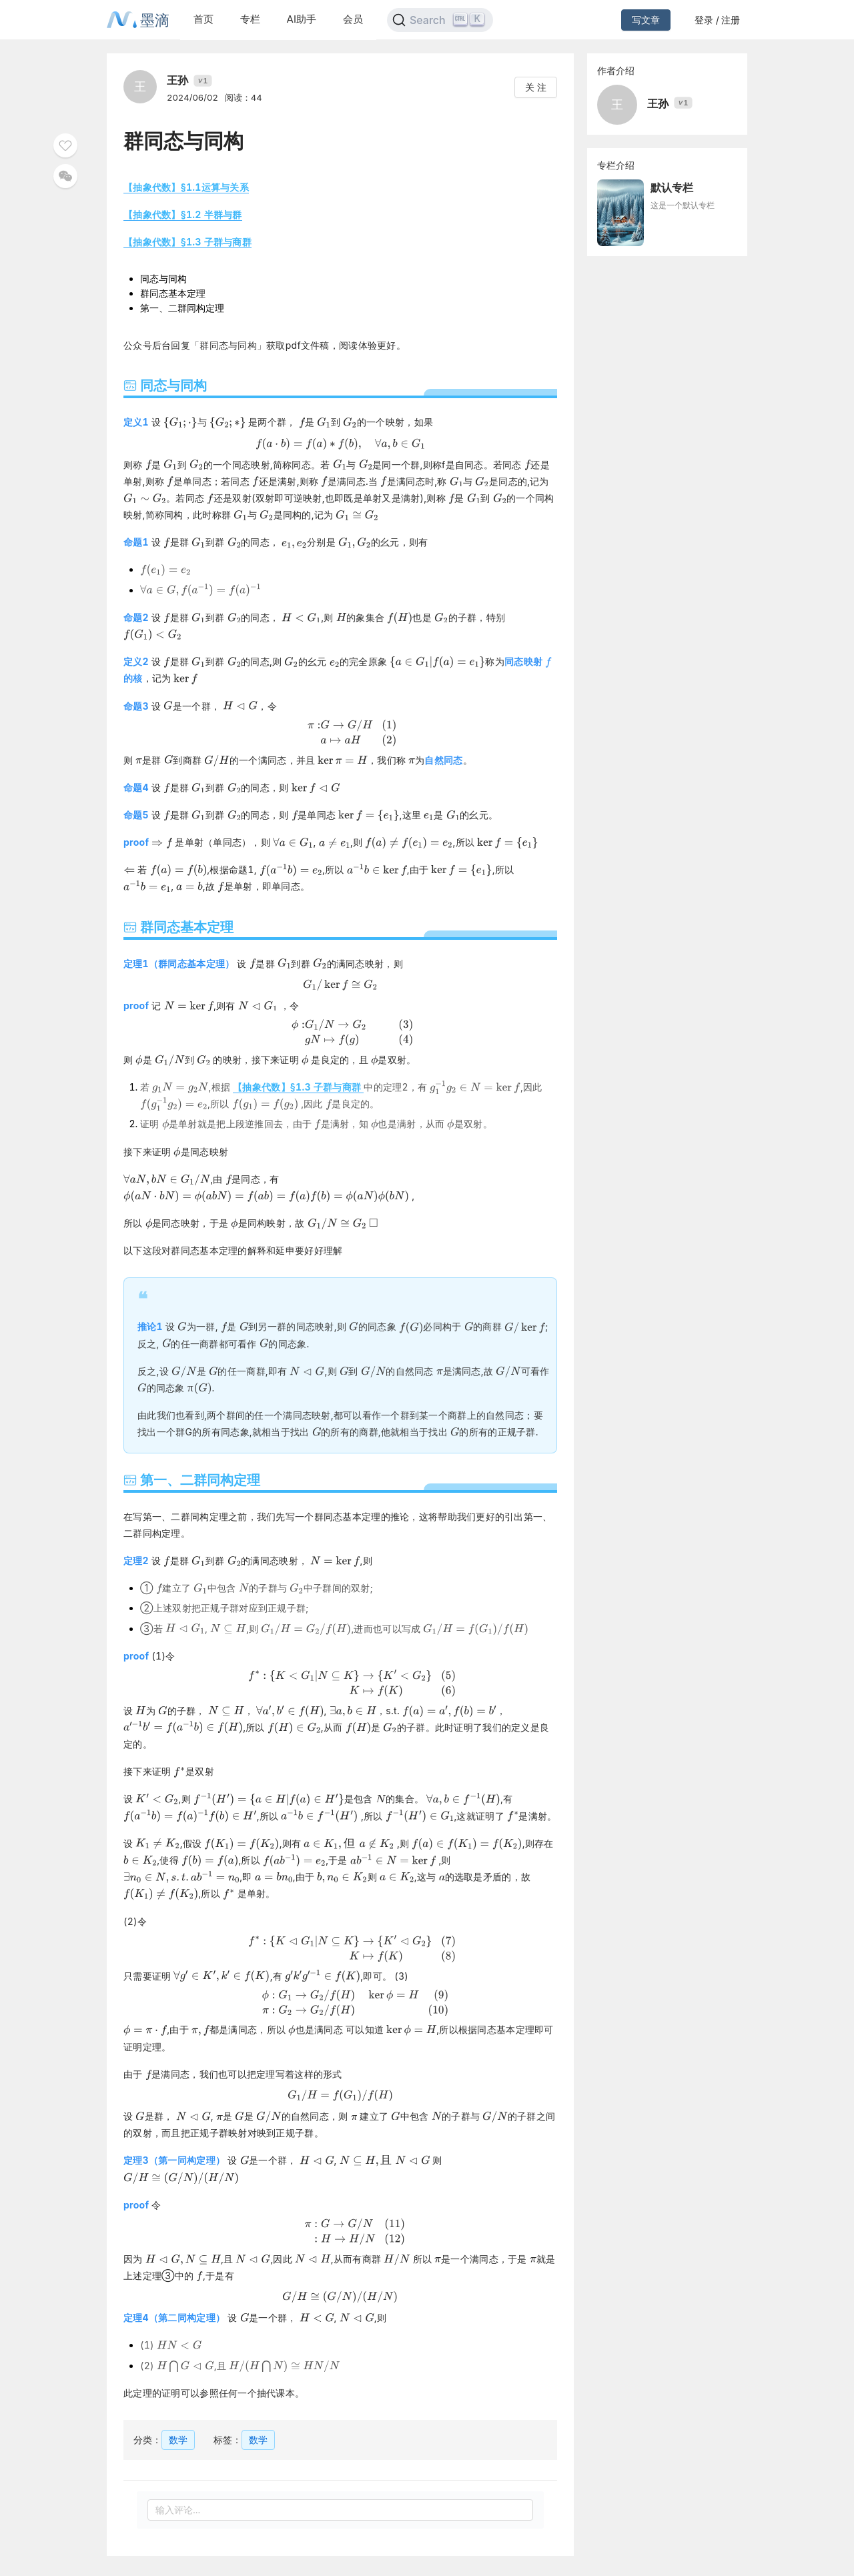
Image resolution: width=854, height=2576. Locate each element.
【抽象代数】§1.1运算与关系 (186, 187)
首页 (203, 19)
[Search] (440, 20)
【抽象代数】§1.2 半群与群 (182, 214)
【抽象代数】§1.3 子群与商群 (187, 241)
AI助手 (301, 19)
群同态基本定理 (172, 293)
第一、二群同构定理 (182, 307)
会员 (353, 19)
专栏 (250, 19)
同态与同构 (163, 278)
